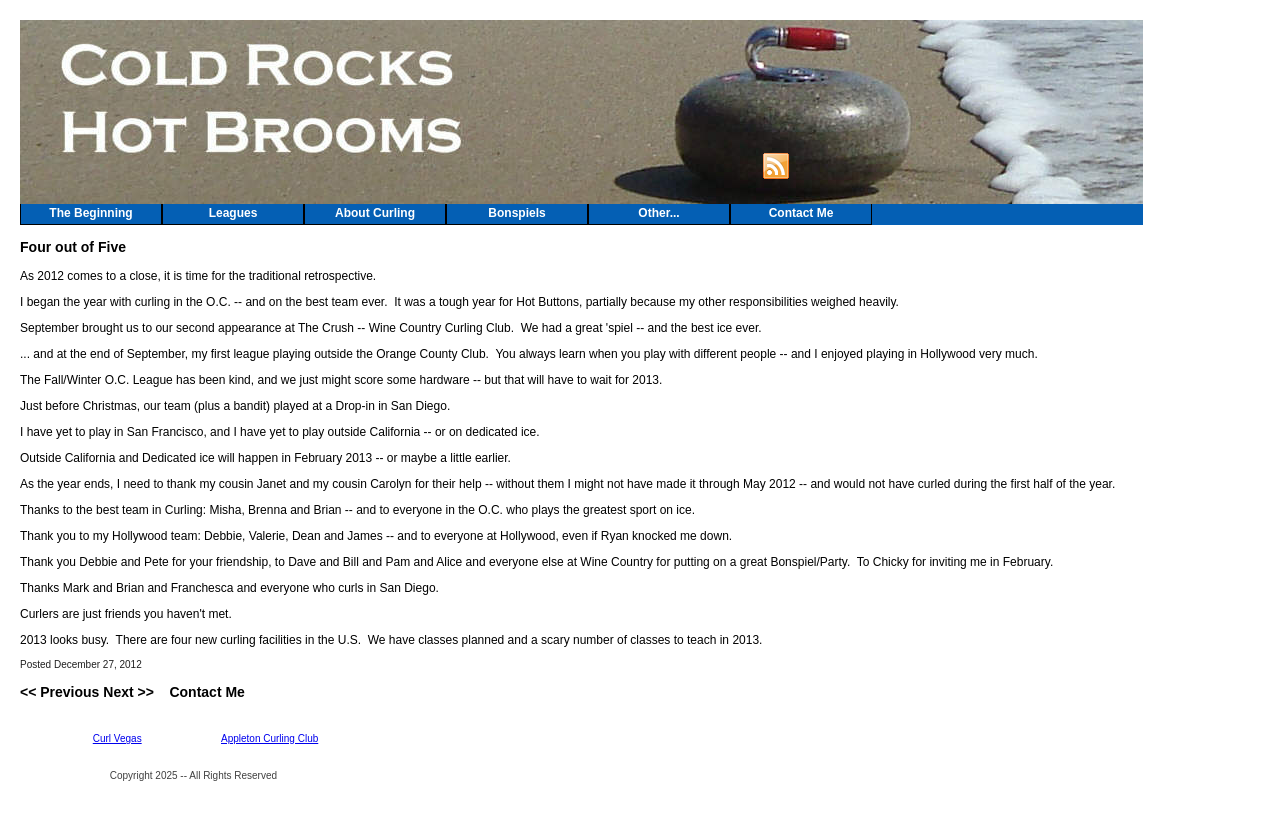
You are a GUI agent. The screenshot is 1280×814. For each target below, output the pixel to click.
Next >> (128, 692)
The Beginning (90, 213)
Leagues (233, 213)
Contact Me (801, 213)
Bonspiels (516, 213)
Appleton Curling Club (269, 738)
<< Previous (59, 692)
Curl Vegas (117, 738)
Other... (658, 213)
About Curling (375, 213)
